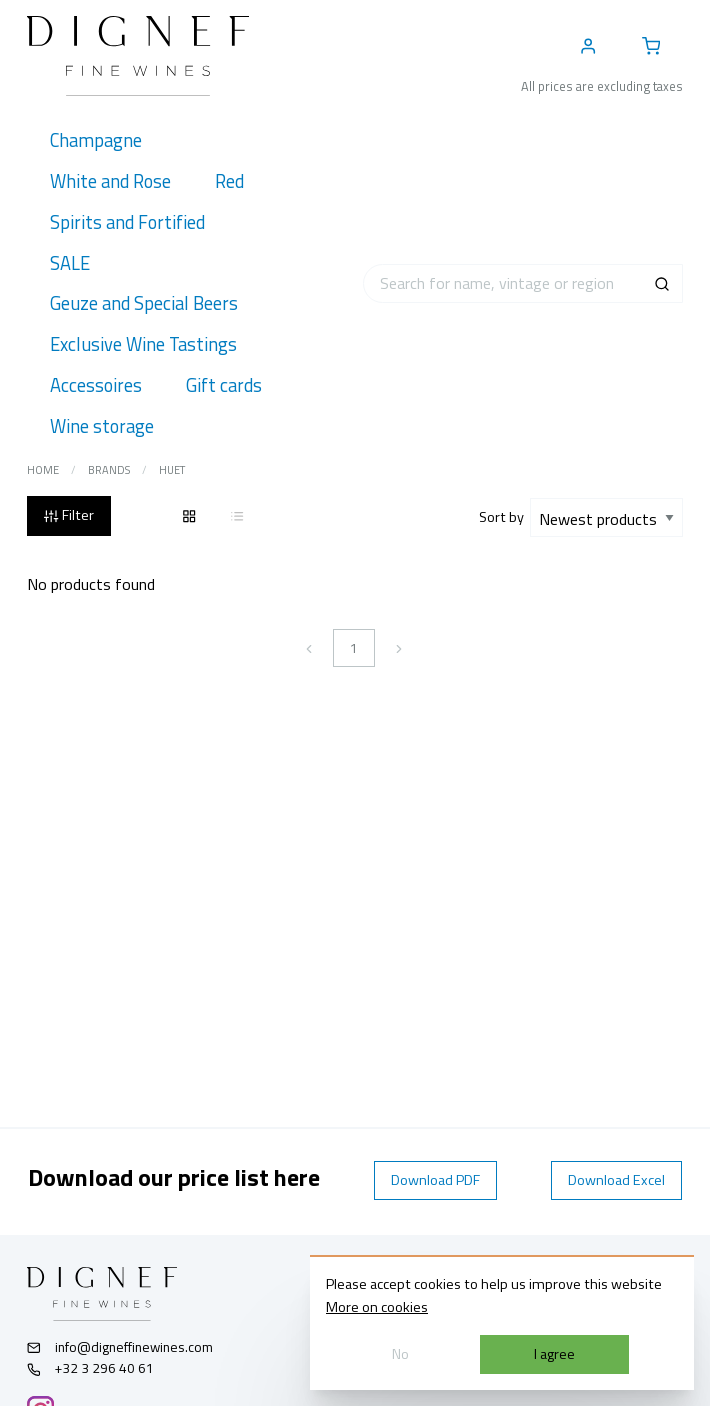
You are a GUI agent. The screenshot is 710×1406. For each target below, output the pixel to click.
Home (43, 470)
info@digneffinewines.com (120, 1347)
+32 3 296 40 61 (90, 1368)
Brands (109, 470)
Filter (68, 515)
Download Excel (616, 1180)
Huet (172, 470)
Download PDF (435, 1180)
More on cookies (377, 1307)
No (400, 1354)
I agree (554, 1354)
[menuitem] (95, 140)
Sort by (504, 517)
